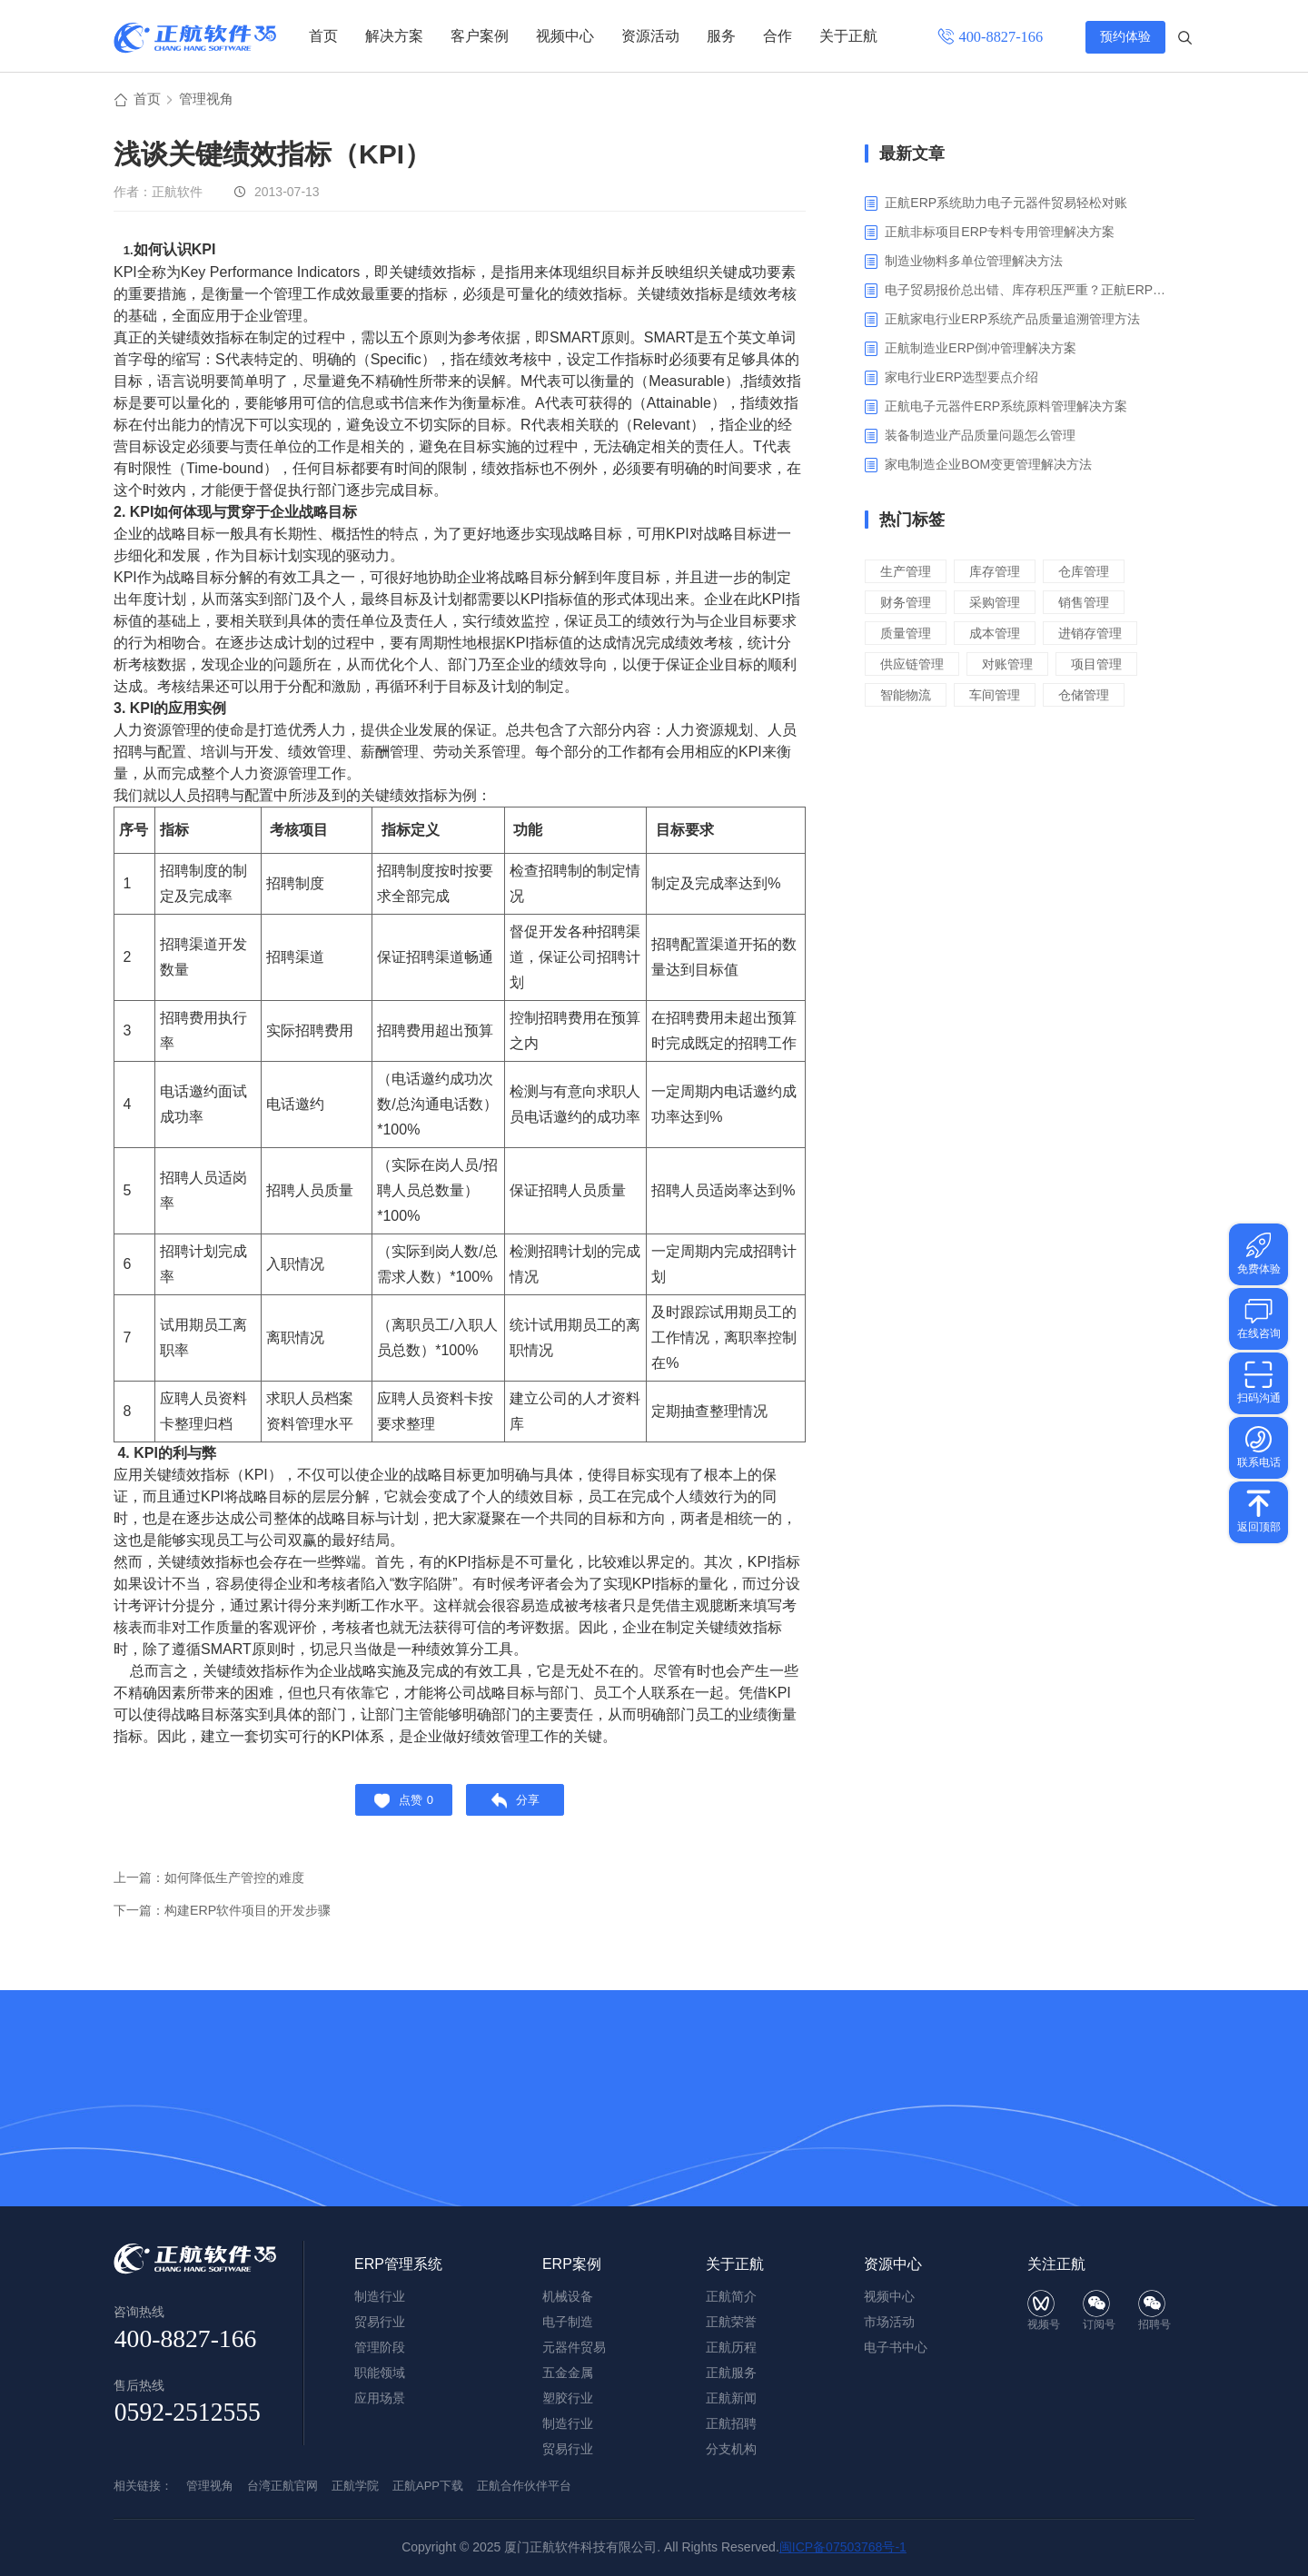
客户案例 (480, 36)
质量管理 (907, 635)
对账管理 (1013, 666)
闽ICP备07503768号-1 (843, 2547)
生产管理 (907, 573)
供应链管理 (914, 666)
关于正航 (848, 36)
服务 (721, 36)
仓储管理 (1092, 697)
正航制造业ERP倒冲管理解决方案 (980, 350)
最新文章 (912, 156)
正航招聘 (731, 2423)
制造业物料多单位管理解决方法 (974, 263)
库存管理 (1000, 573)
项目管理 (1106, 666)
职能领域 (379, 2372)
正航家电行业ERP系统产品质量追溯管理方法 (1012, 321)
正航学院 (355, 2485)
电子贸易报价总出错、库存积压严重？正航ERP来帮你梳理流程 (1026, 292)
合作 (777, 36)
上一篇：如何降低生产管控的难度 (216, 1888)
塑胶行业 (567, 2398)
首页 (323, 36)
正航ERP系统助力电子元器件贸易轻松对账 (1006, 205)
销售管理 (1092, 604)
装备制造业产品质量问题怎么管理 (980, 438)
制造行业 (567, 2423)
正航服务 (731, 2372)
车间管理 (1000, 697)
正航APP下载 (427, 2485)
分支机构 (731, 2449)
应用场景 (379, 2398)
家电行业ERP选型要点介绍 (961, 379)
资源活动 (650, 36)
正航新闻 (731, 2398)
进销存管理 (1099, 635)
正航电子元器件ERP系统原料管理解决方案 (1006, 408)
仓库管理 (1092, 573)
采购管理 (1000, 604)
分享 (521, 1806)
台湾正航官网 (282, 2485)
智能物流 (907, 697)
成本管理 (1000, 635)
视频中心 (565, 36)
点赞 (398, 1806)
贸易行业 (567, 2449)
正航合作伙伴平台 (524, 2485)
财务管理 (907, 604)
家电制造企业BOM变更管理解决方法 (988, 467)
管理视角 (210, 101)
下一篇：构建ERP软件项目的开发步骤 (230, 1920)
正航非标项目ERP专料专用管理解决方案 (1000, 234)
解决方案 (394, 36)
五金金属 (567, 2372)
